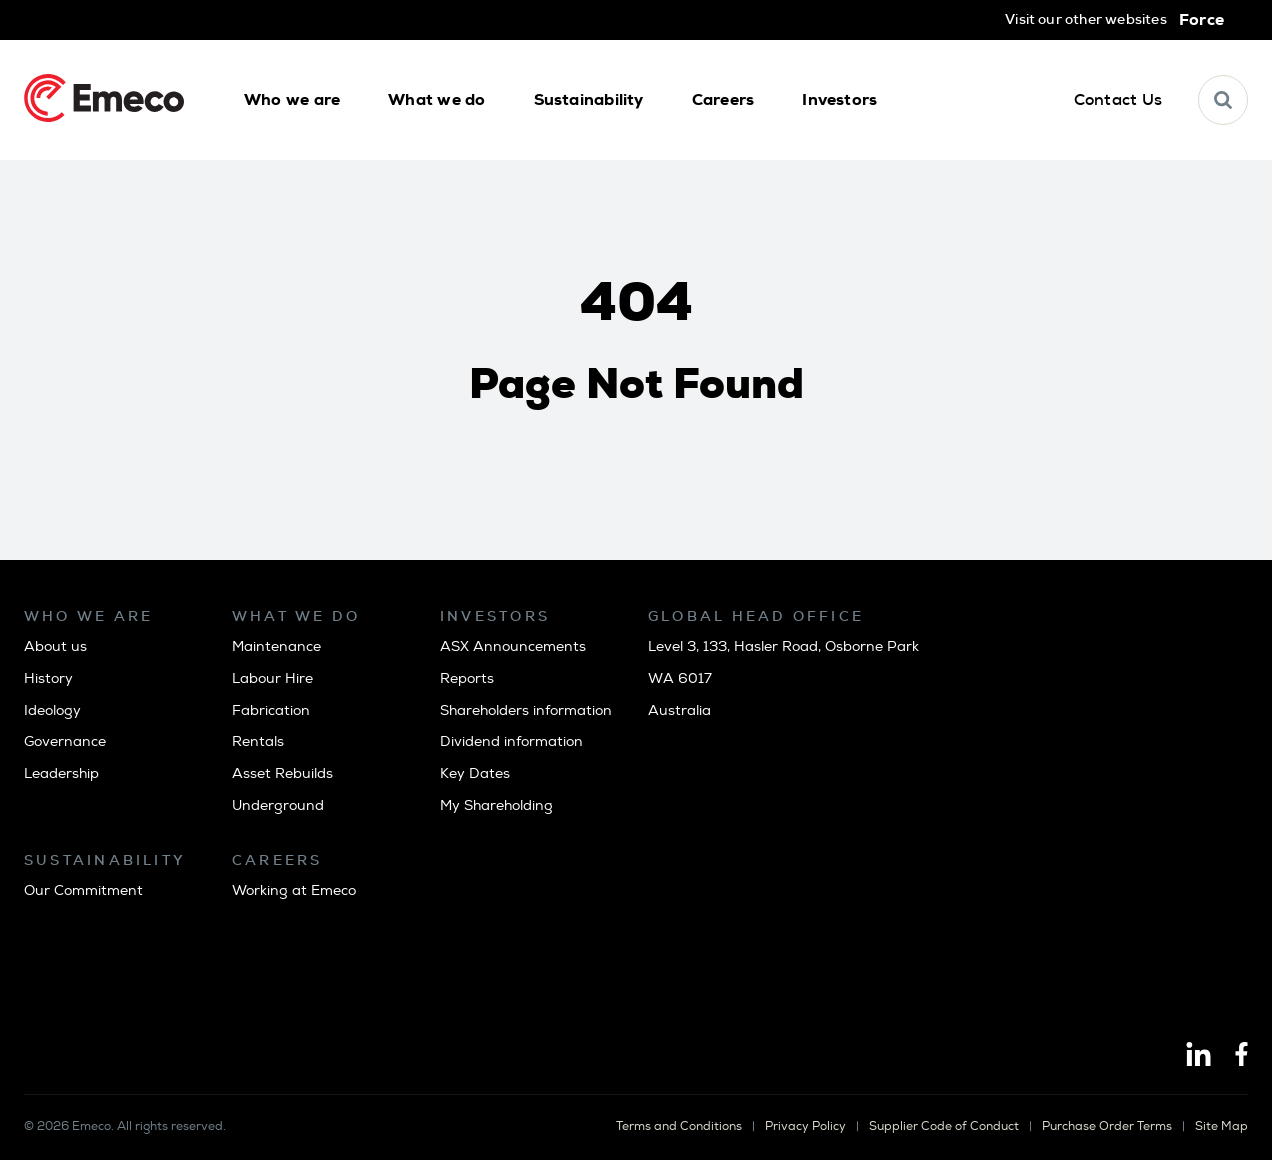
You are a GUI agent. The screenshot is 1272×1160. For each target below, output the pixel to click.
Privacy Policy (805, 1126)
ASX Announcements (513, 646)
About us (55, 646)
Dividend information (511, 741)
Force (1201, 20)
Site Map (1221, 1126)
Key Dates (475, 773)
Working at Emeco (294, 890)
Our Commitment (83, 890)
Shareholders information (526, 710)
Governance (65, 741)
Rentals (258, 741)
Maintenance (276, 646)
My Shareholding (496, 805)
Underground (278, 805)
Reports (467, 678)
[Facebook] (1241, 1056)
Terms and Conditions (679, 1126)
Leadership (61, 773)
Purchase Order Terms (1107, 1126)
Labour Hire (272, 678)
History (48, 678)
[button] (292, 100)
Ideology (52, 710)
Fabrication (271, 710)
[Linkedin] (1198, 1056)
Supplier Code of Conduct (944, 1126)
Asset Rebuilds (282, 773)
